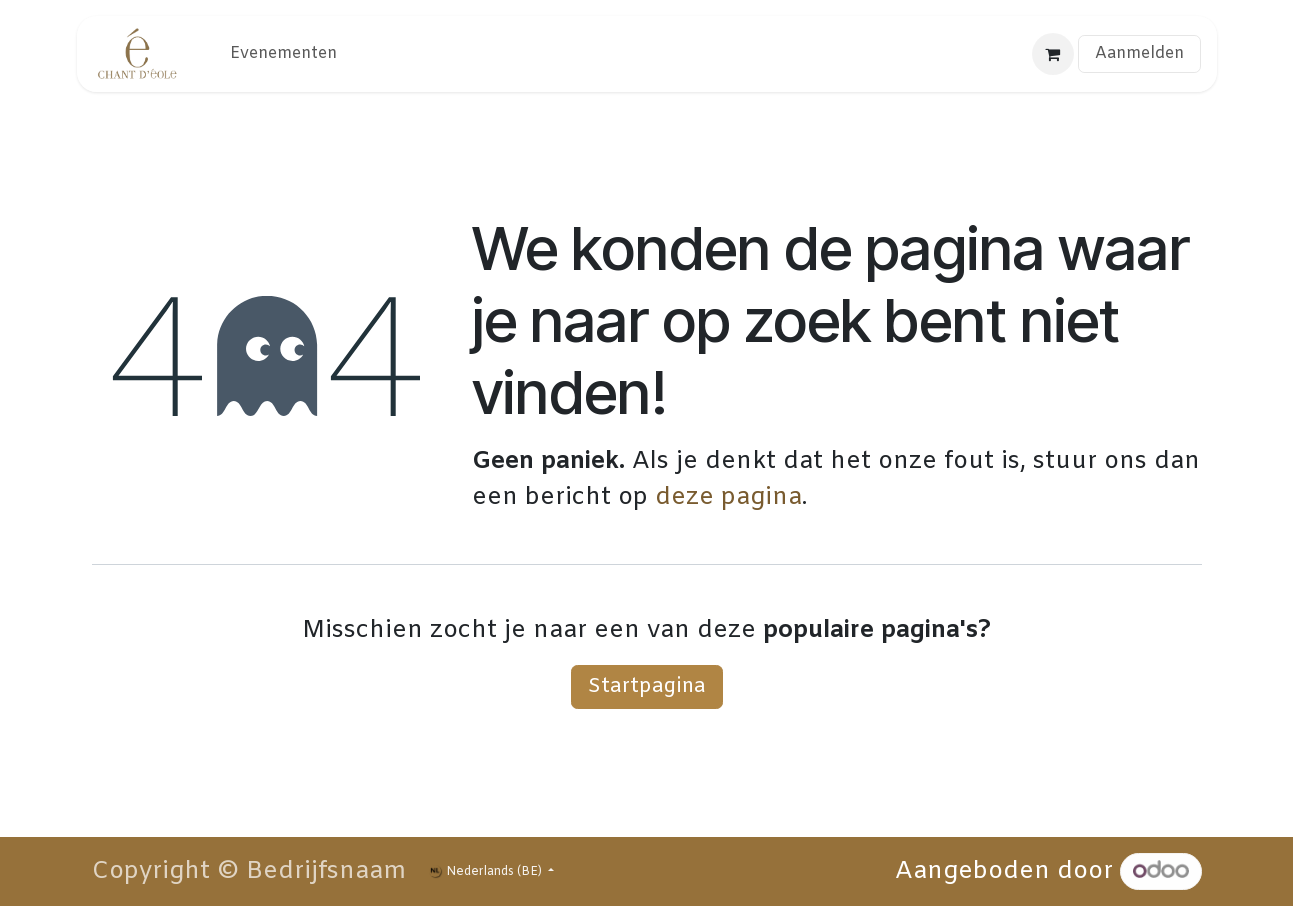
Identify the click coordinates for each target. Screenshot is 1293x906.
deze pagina (728, 498)
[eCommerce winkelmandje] (1053, 54)
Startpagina (647, 686)
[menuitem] (283, 54)
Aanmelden (1139, 53)
